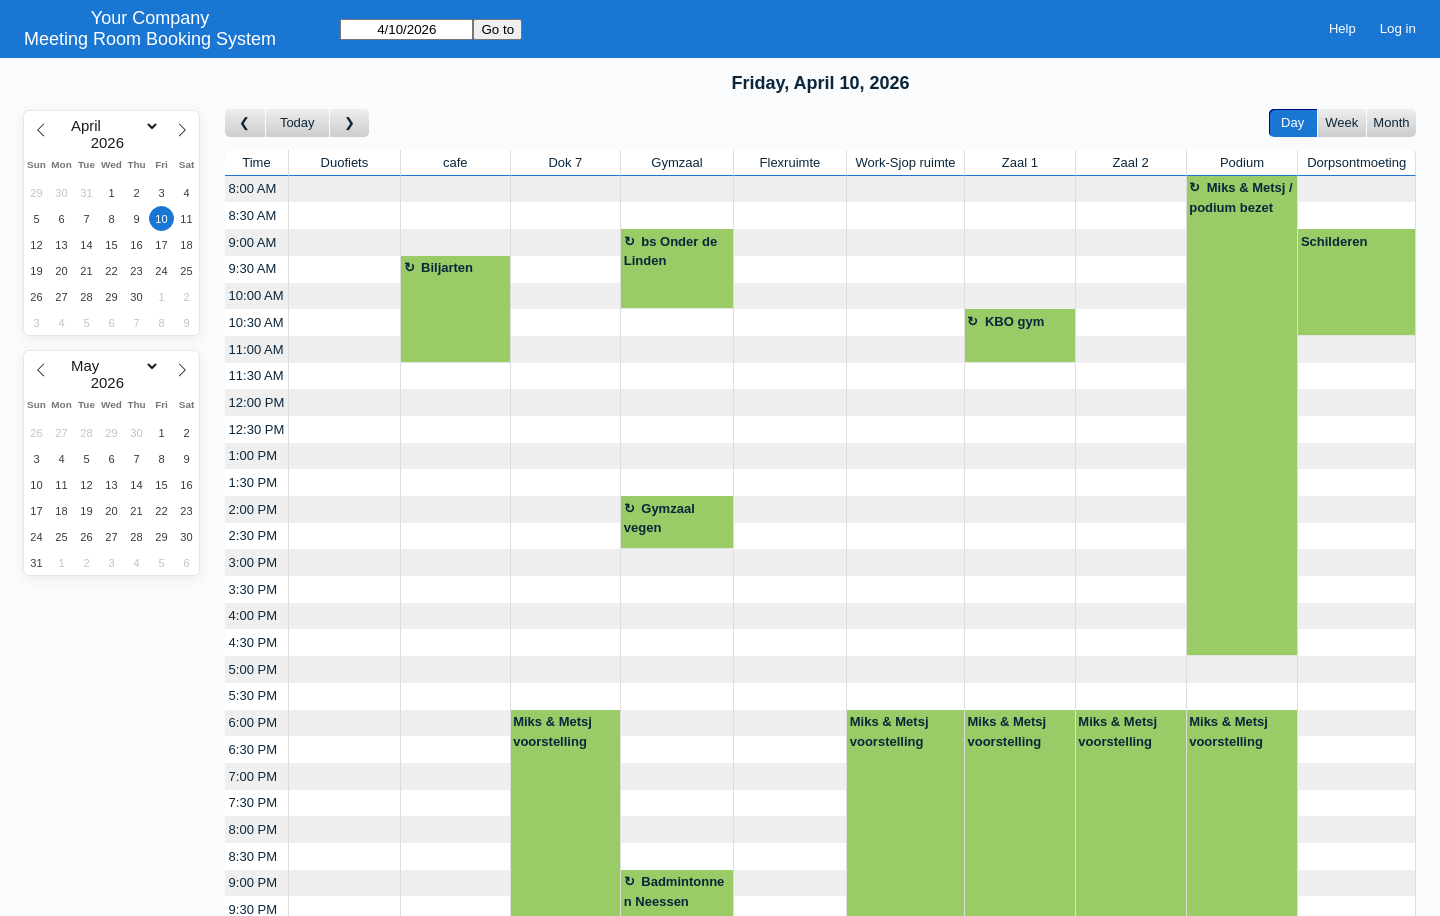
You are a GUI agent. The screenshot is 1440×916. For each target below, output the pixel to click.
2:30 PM (253, 535)
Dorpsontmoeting (1356, 162)
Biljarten (447, 267)
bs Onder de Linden (670, 251)
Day (1292, 122)
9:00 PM (253, 882)
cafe (455, 162)
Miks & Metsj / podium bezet (1240, 197)
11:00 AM (256, 349)
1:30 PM (253, 482)
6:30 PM (253, 749)
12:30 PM (257, 429)
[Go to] (406, 29)
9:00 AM (253, 242)
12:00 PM (257, 402)
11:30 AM (256, 375)
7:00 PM (253, 776)
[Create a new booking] (344, 189)
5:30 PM (253, 695)
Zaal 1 (1020, 162)
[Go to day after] (350, 123)
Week (1341, 122)
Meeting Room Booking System (150, 39)
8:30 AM (253, 215)
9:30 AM (253, 268)
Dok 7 (565, 162)
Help (1342, 28)
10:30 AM (256, 322)
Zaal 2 (1131, 162)
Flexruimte (790, 162)
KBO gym (1014, 321)
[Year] (112, 143)
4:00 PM (253, 615)
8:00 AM (253, 188)
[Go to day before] (245, 123)
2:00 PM (253, 509)
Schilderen (1334, 241)
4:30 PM (253, 642)
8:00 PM (253, 829)
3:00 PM (253, 562)
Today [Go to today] (297, 122)
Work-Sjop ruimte (905, 162)
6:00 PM (253, 722)
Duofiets (345, 162)
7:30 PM (253, 802)
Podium (1242, 162)
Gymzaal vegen (659, 518)
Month (1391, 122)
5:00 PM (253, 669)
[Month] (111, 126)
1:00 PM (253, 455)
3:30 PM (253, 589)
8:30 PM (253, 856)
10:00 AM (256, 295)
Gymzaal (676, 162)
